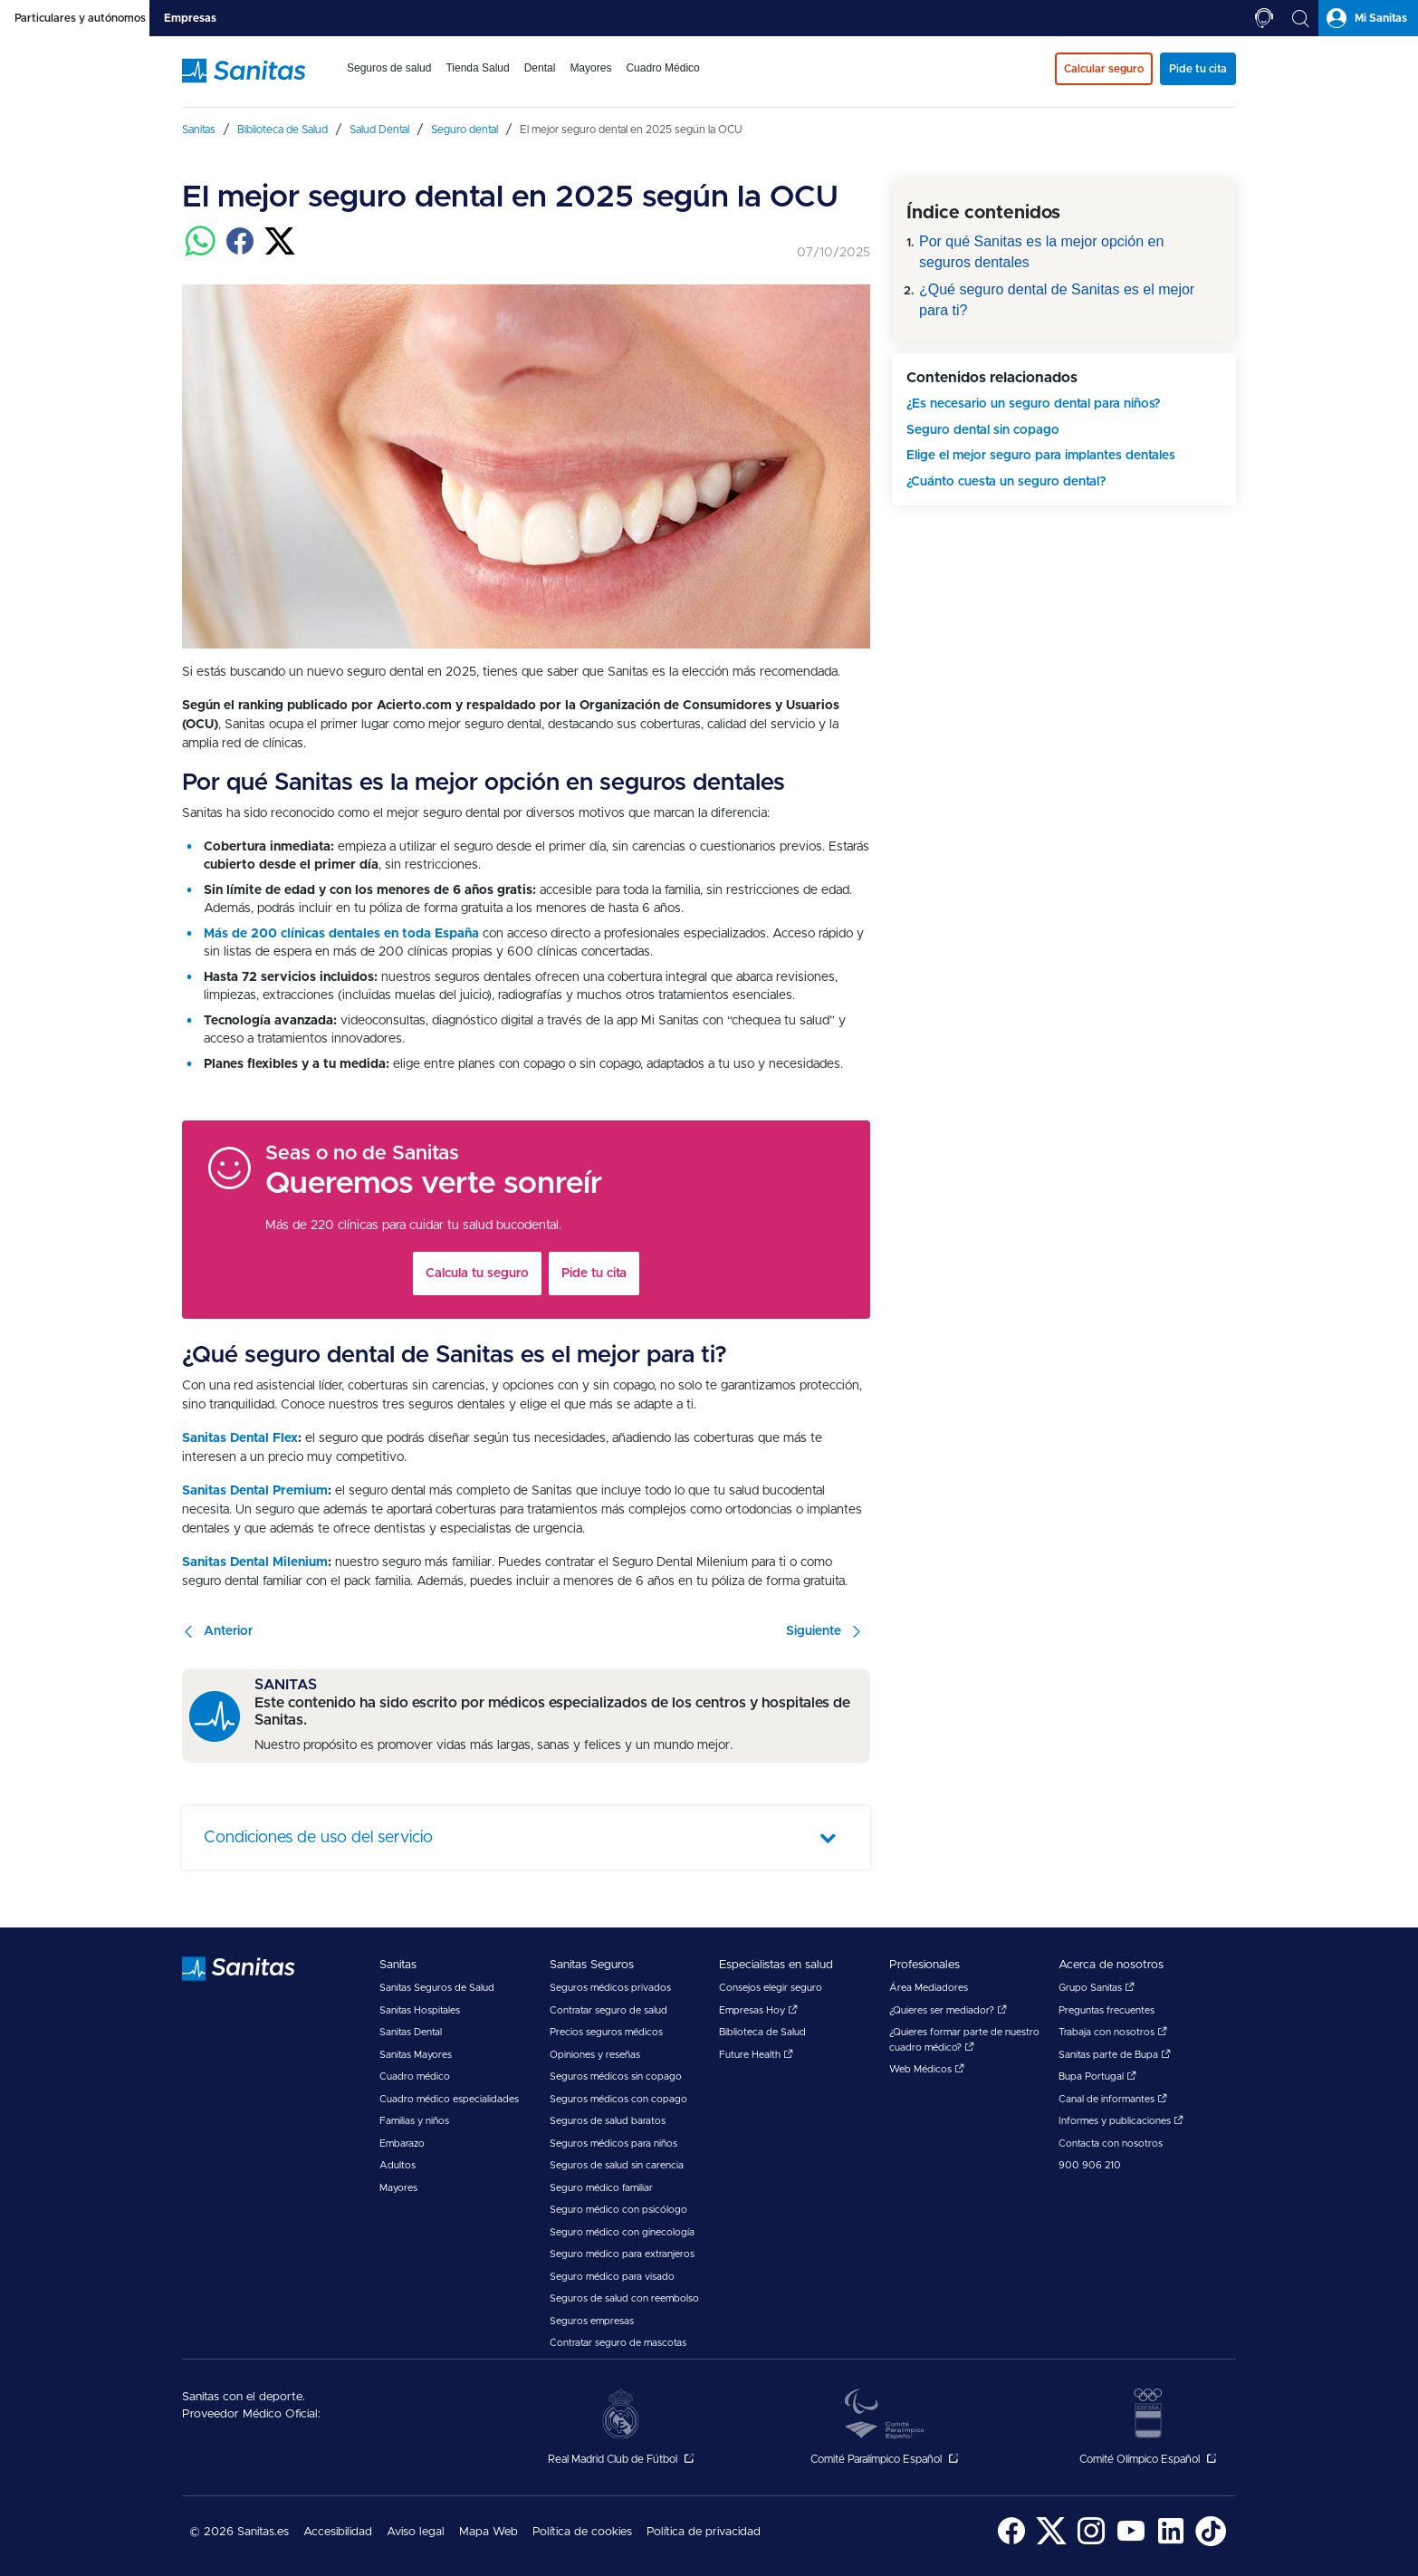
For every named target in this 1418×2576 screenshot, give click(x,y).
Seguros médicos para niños (613, 2143)
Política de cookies (582, 2532)
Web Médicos (926, 2069)
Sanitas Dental (410, 2032)
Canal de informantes (1113, 2099)
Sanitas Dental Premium (255, 1491)
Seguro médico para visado (612, 2277)
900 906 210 (1090, 2165)
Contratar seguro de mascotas (618, 2343)
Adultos (397, 2165)
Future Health (756, 2055)
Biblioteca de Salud (762, 2032)
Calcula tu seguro (477, 1273)
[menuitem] (389, 80)
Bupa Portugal (1097, 2076)
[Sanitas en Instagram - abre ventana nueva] (1091, 2543)
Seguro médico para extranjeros (622, 2254)
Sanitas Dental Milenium (255, 1562)
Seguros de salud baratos (608, 2121)
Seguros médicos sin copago (616, 2076)
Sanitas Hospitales (419, 2010)
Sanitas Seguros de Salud (436, 1988)
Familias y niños (414, 2121)
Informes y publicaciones (1121, 2121)
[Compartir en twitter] (280, 252)
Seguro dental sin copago (982, 430)
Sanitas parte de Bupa (1115, 2055)
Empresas (190, 18)
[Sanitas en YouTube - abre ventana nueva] (1131, 2543)
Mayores (398, 2188)
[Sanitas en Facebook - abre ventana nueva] (1011, 2543)
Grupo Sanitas (1097, 1988)
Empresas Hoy (758, 2010)
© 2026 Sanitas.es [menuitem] (239, 2532)
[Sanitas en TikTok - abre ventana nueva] (1211, 2543)
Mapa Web (488, 2532)
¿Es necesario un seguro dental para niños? (1033, 404)
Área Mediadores (928, 1988)
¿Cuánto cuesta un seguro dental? (1006, 482)
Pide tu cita (594, 1273)
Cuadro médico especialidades (449, 2099)
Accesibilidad (337, 2532)
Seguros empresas (592, 2321)
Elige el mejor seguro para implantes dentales (1040, 455)
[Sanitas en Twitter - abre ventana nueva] (1051, 2543)
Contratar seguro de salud (608, 2010)
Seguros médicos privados (610, 1988)
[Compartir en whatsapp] (200, 252)
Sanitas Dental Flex (240, 1438)
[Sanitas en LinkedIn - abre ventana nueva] (1171, 2543)
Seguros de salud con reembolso (624, 2298)
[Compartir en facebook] (240, 252)
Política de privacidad (704, 2532)
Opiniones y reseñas (595, 2055)
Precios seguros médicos (606, 2032)
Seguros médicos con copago (618, 2099)
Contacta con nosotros (1111, 2143)
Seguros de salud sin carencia (617, 2165)
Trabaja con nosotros (1113, 2032)
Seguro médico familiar (601, 2188)
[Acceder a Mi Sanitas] (1368, 18)
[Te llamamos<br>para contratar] (1264, 18)
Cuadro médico (414, 2076)
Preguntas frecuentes (1107, 2010)
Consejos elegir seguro (770, 1988)
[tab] (74, 18)
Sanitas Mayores (415, 2055)
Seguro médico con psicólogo (618, 2210)
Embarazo (402, 2143)
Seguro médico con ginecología (622, 2232)
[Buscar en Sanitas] (1300, 18)
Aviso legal (416, 2532)
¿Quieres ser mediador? (948, 2010)
